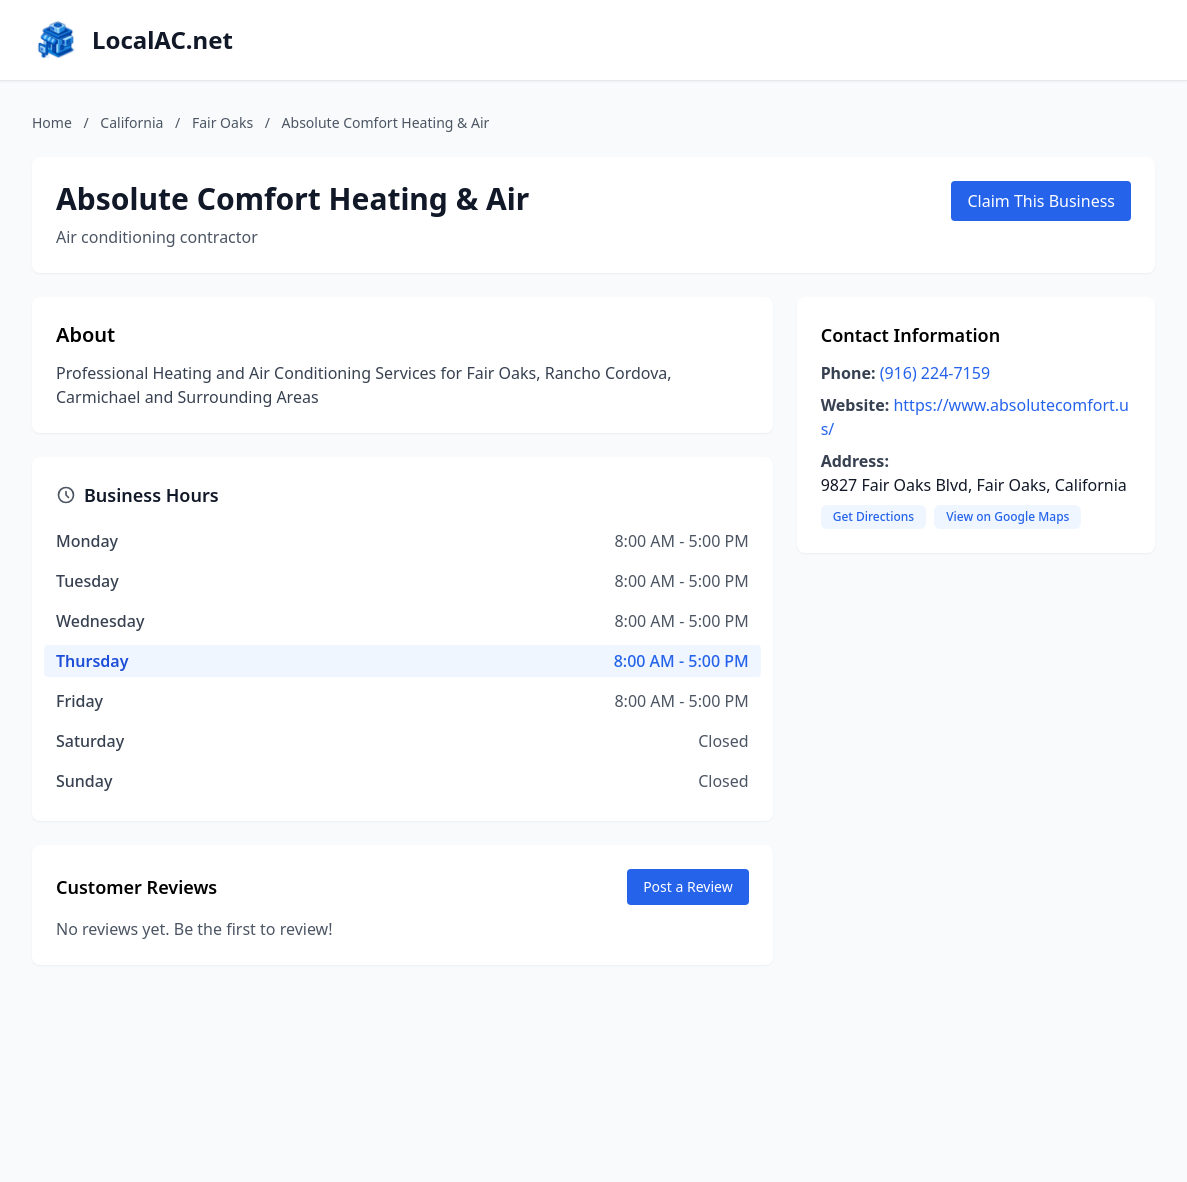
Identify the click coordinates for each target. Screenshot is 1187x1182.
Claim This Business (1041, 201)
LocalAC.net (162, 40)
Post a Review (688, 886)
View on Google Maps (1007, 516)
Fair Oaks (222, 122)
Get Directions (873, 516)
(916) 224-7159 (935, 373)
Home (52, 122)
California (131, 122)
